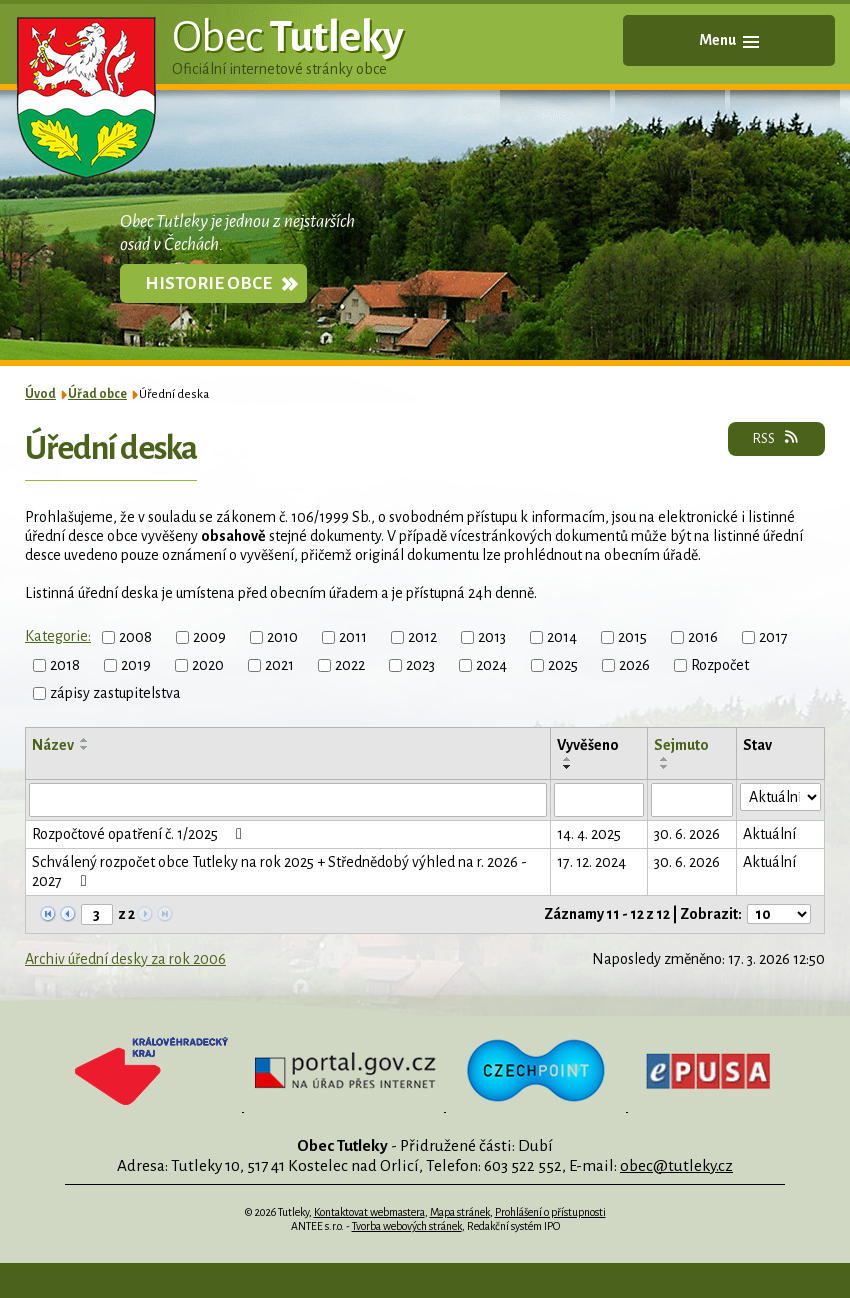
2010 (282, 637)
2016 (703, 637)
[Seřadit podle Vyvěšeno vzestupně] (568, 759)
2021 (279, 665)
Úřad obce (97, 394)
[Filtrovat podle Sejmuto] (692, 800)
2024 (491, 665)
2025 (563, 665)
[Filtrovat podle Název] (288, 800)
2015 (632, 637)
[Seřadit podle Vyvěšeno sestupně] (568, 767)
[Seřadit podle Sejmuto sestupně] (665, 767)
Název (53, 745)
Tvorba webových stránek (407, 1226)
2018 (65, 665)
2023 (420, 665)
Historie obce (208, 283)
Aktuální (769, 834)
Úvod (40, 394)
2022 (350, 665)
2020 (208, 665)
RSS (776, 438)
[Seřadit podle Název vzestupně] (85, 740)
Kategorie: (58, 636)
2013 (492, 637)
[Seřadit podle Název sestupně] (85, 748)
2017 (773, 637)
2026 (634, 665)
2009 (209, 637)
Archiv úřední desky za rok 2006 (125, 959)
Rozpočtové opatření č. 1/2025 (140, 834)
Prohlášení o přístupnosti (550, 1212)
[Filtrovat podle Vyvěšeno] (599, 800)
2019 (136, 665)
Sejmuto (681, 745)
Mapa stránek (460, 1212)
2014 (562, 637)
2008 (135, 637)
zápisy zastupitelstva (115, 693)
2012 (422, 637)
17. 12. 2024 (591, 862)
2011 (353, 637)
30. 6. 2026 (687, 834)
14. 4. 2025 (589, 834)
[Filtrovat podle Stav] (780, 797)
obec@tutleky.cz (676, 1165)
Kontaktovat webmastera (369, 1212)
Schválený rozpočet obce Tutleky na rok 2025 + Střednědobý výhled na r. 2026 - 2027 (279, 871)
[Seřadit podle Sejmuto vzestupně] (665, 759)
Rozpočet (720, 665)
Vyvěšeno (588, 745)
